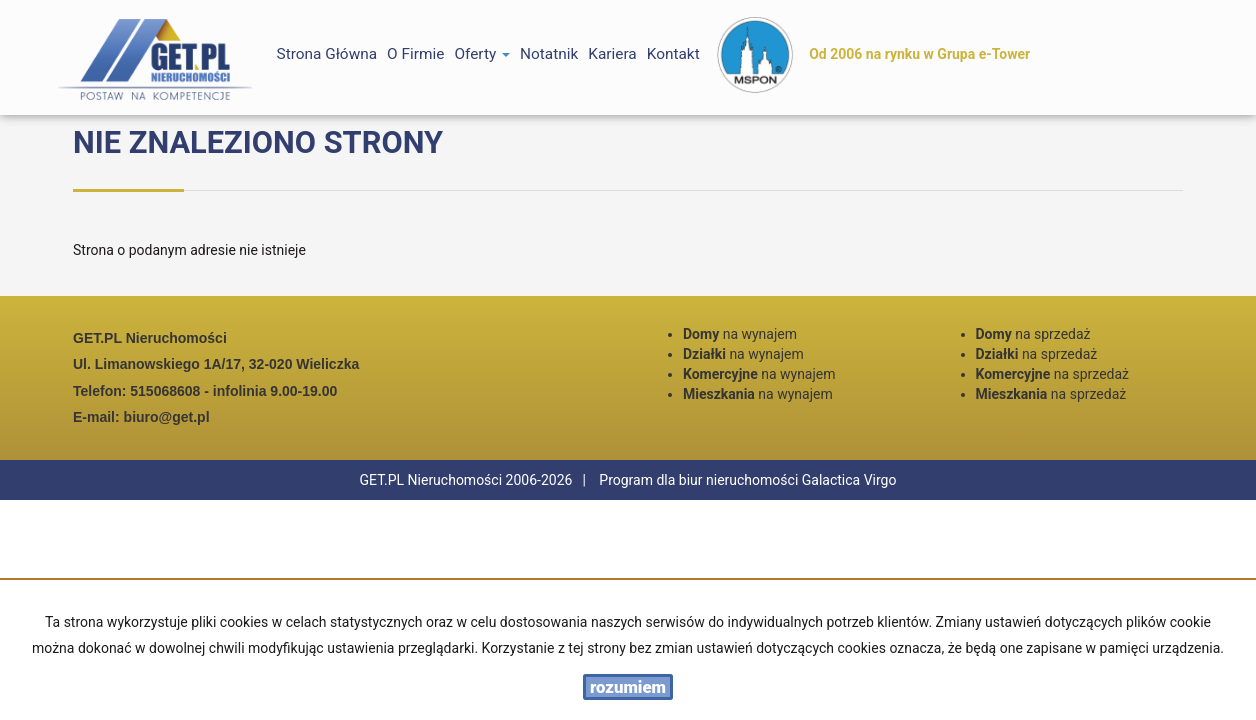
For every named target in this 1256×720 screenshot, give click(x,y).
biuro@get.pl (167, 417)
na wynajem (740, 334)
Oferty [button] (482, 54)
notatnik (549, 54)
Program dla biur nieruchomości (700, 480)
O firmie (415, 54)
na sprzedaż (1033, 334)
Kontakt (673, 54)
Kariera (612, 54)
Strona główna (327, 54)
